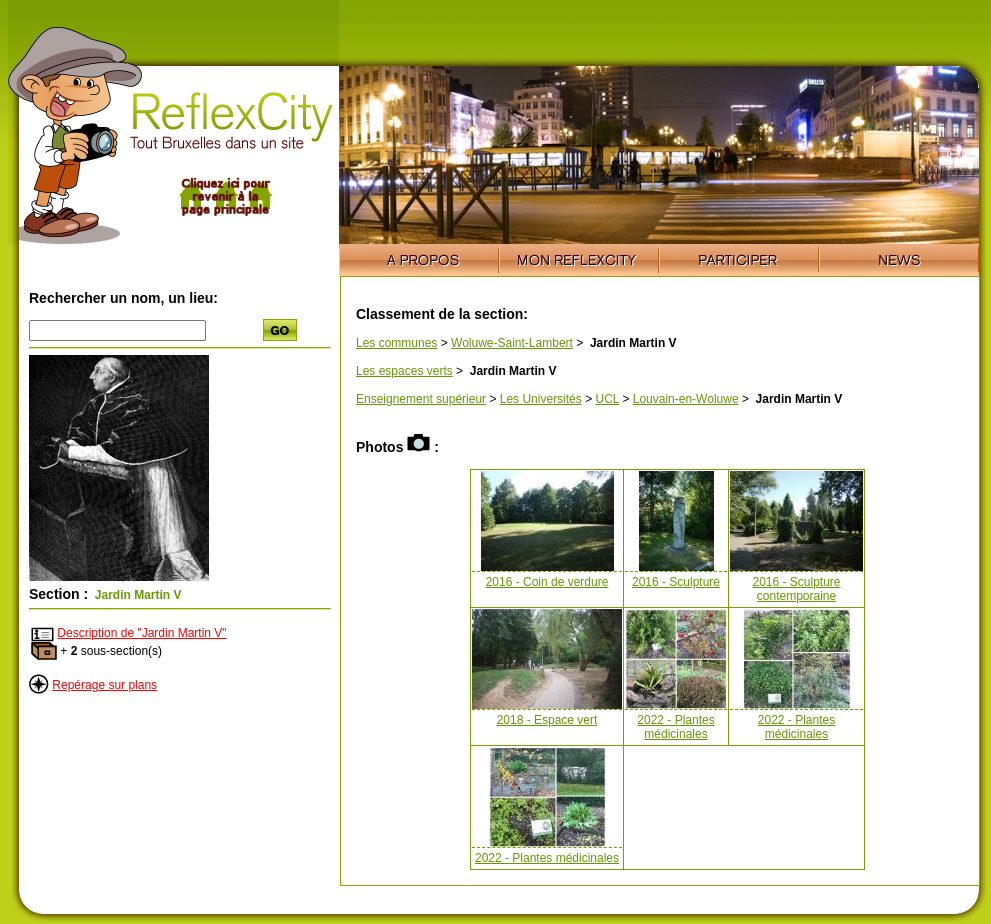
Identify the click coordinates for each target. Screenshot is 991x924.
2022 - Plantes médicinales (675, 727)
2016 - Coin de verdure (547, 582)
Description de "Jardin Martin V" (141, 633)
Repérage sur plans (104, 685)
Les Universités (541, 399)
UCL (607, 399)
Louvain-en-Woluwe (686, 399)
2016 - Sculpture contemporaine (796, 589)
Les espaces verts (404, 371)
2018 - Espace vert (547, 720)
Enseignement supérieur (421, 399)
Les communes (396, 343)
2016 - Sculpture (676, 582)
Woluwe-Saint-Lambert (512, 343)
